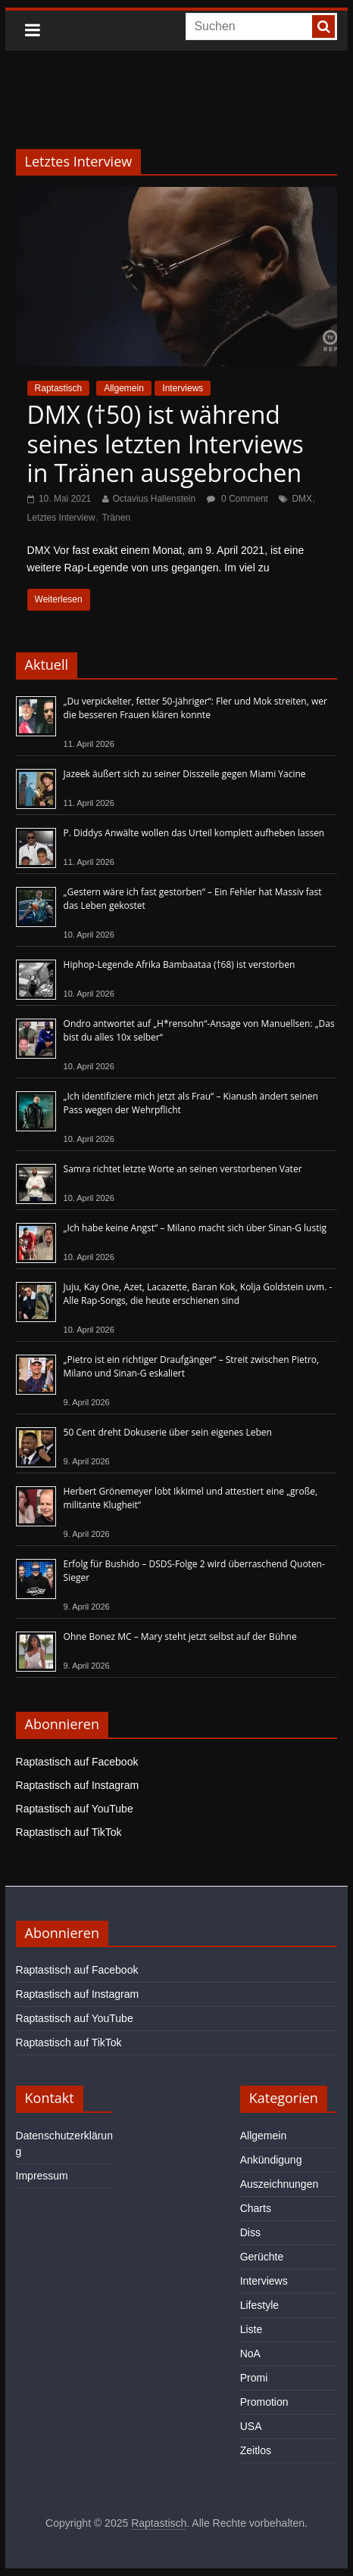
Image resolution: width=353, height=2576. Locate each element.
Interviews (182, 388)
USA (251, 2426)
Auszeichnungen (279, 2184)
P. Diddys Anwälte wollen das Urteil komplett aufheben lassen (194, 832)
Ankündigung (271, 2160)
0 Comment (237, 498)
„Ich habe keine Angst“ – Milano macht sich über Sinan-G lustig (195, 1227)
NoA (250, 2353)
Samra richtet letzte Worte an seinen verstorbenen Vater (183, 1168)
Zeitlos (255, 2450)
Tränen (116, 517)
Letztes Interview (61, 517)
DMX (302, 498)
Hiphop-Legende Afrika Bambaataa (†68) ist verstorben (179, 964)
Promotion (264, 2402)
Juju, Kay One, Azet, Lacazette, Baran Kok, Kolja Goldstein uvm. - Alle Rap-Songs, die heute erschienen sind (198, 1293)
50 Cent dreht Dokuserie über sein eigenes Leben (168, 1432)
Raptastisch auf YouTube (74, 1809)
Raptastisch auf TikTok (69, 1832)
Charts (255, 2208)
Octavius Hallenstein (154, 498)
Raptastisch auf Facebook (77, 1762)
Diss (250, 2232)
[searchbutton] (323, 26)
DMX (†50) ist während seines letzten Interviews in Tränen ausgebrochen (165, 443)
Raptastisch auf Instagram (77, 1785)
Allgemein (124, 388)
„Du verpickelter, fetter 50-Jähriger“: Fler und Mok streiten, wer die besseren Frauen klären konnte (195, 708)
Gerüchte (262, 2257)
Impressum (42, 2176)
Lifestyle (259, 2305)
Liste (251, 2329)
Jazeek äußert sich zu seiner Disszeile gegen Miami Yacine (185, 773)
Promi (254, 2378)
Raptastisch (59, 388)
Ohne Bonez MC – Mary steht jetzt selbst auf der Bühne (180, 1636)
